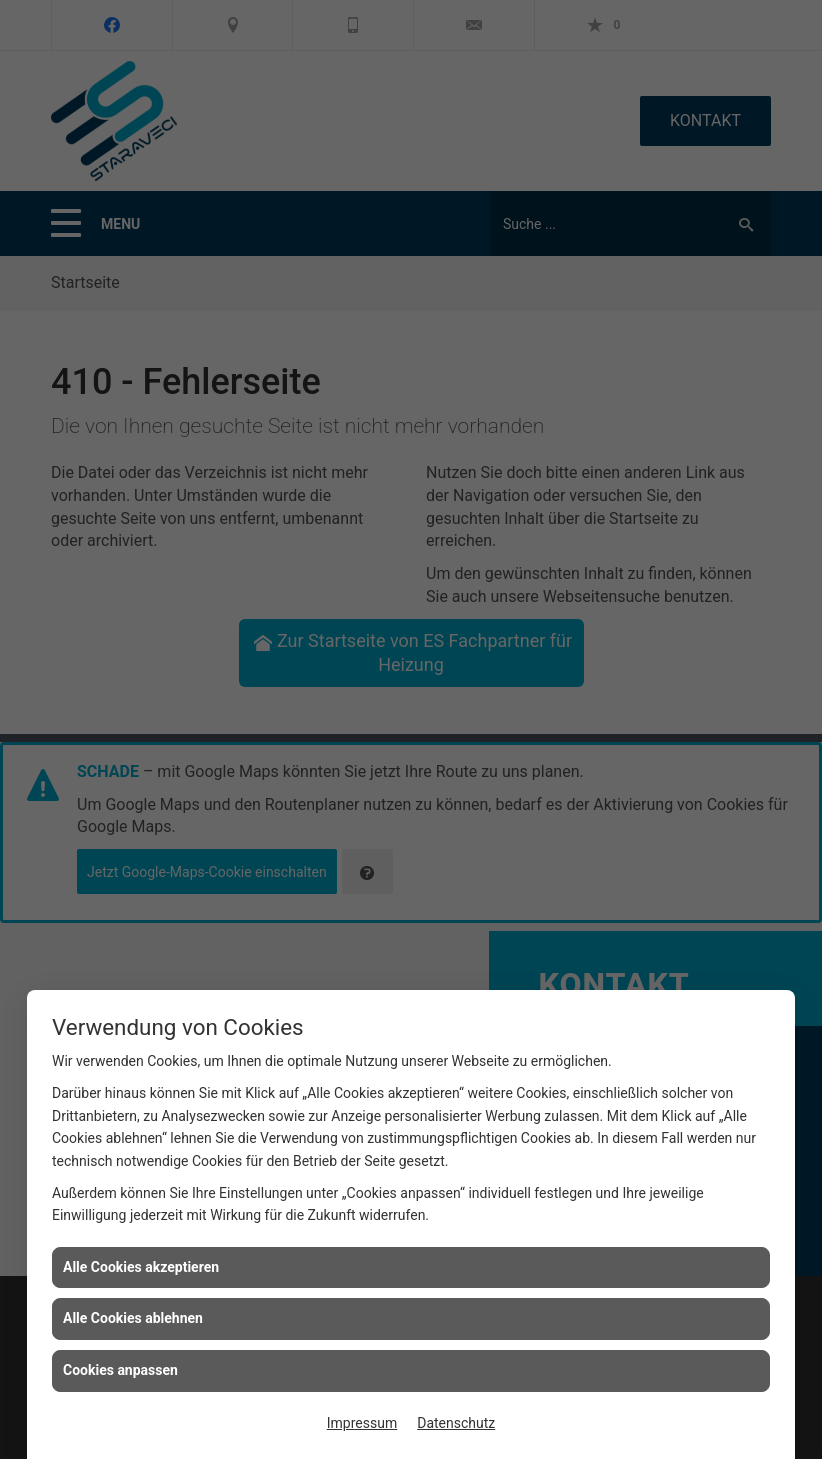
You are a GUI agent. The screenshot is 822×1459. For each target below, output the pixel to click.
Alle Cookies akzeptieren (141, 1267)
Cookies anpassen (120, 1370)
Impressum (362, 1423)
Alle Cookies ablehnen (133, 1318)
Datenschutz (456, 1423)
